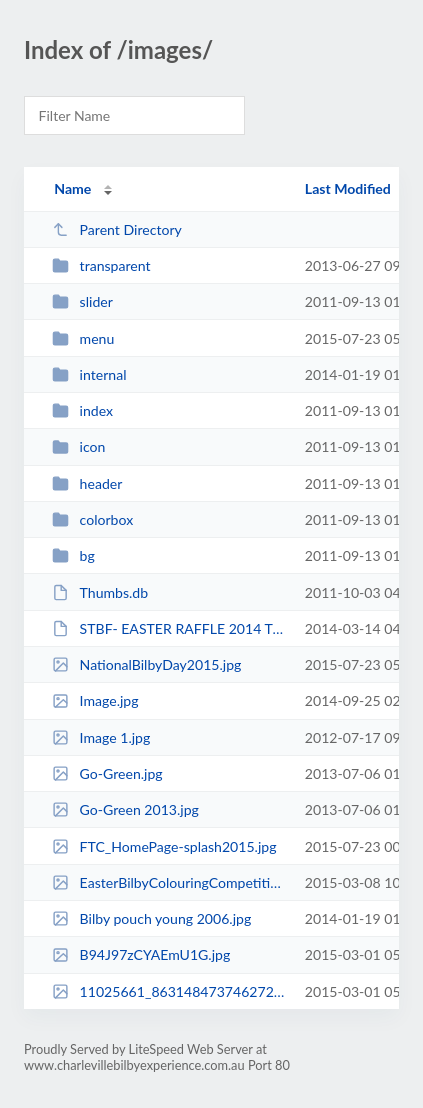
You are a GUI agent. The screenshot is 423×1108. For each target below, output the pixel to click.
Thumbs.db (100, 592)
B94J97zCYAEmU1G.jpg (141, 954)
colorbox (92, 519)
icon (78, 446)
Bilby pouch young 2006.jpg (151, 918)
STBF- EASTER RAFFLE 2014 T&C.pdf (169, 628)
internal (89, 374)
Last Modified (348, 188)
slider (82, 301)
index (82, 410)
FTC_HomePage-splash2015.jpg (164, 846)
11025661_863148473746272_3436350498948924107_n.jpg (169, 991)
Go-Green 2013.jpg (125, 809)
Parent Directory (117, 229)
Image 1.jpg (101, 737)
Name (72, 188)
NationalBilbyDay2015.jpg (146, 664)
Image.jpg (95, 700)
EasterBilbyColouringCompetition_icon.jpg (169, 882)
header (87, 483)
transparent (101, 265)
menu (83, 338)
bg (73, 555)
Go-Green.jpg (107, 773)
